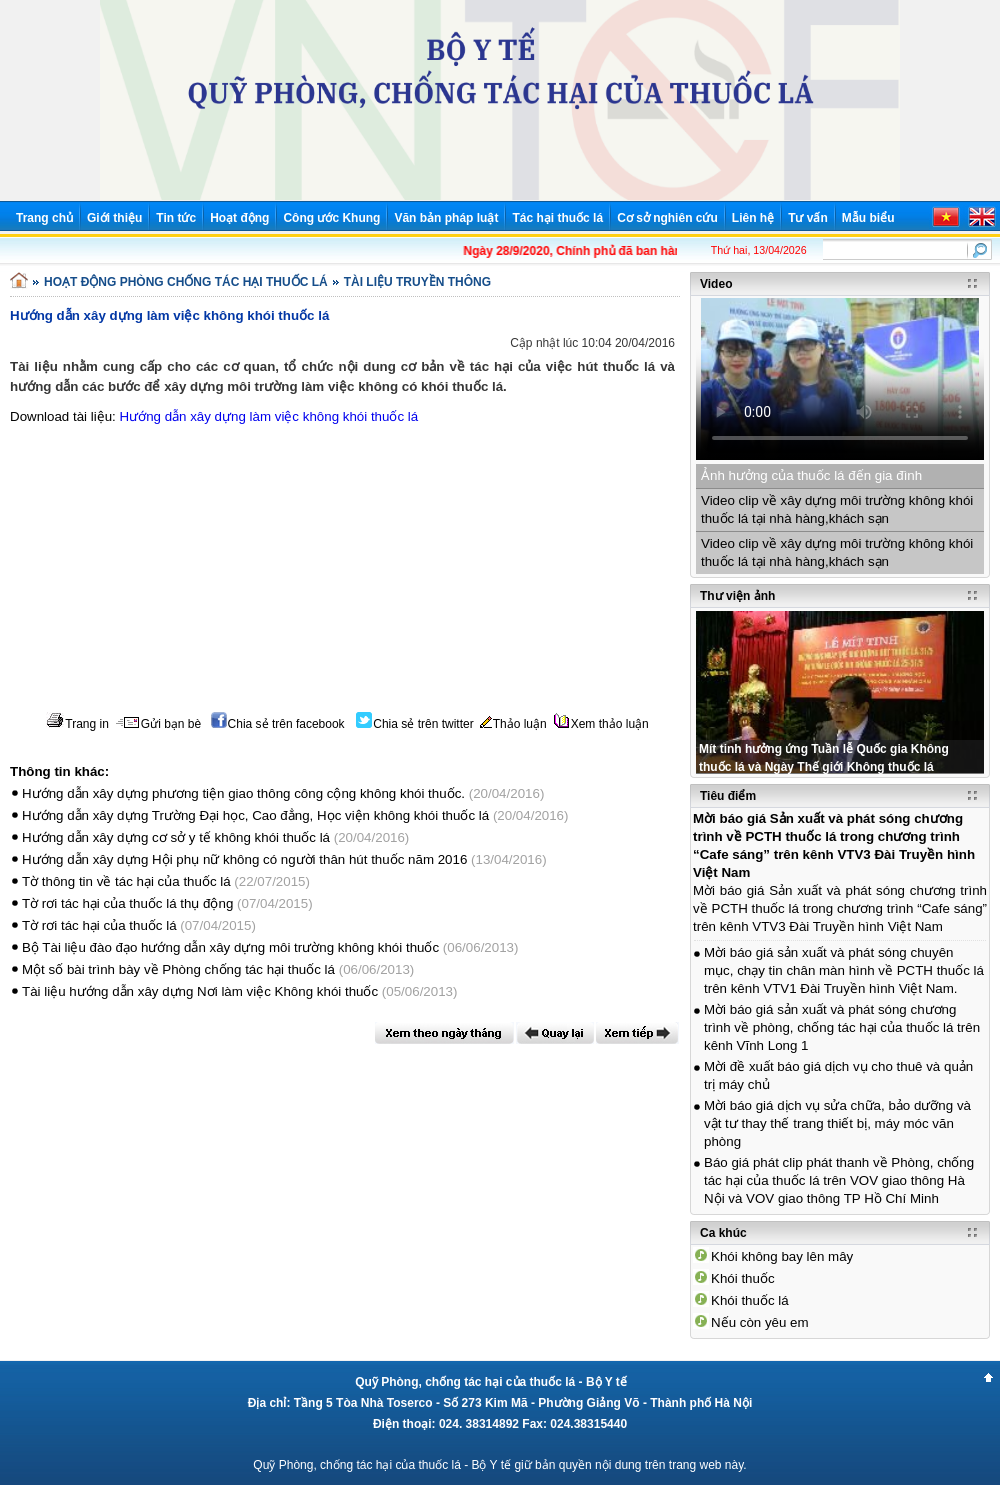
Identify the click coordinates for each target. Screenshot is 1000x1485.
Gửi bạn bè (158, 724)
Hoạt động (239, 218)
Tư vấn (808, 218)
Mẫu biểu (868, 218)
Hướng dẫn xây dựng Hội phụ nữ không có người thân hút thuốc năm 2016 (244, 859)
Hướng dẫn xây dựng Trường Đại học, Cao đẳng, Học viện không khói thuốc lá (255, 815)
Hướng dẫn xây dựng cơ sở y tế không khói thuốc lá (176, 837)
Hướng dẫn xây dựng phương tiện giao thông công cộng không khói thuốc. (243, 793)
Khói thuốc (743, 1278)
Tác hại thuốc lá (557, 218)
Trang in (77, 724)
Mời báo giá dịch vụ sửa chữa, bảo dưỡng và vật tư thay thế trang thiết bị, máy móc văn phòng (837, 1123)
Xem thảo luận (601, 724)
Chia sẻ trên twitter (414, 724)
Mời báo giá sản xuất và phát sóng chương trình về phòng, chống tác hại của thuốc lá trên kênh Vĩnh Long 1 (842, 1027)
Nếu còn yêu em (760, 1322)
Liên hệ (753, 218)
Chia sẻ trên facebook (278, 724)
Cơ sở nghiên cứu (667, 218)
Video (716, 284)
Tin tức (176, 218)
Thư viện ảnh (737, 596)
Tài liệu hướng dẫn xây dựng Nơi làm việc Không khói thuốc (202, 991)
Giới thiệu (114, 218)
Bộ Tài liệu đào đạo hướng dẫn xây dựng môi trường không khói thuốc (230, 947)
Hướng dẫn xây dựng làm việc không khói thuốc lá (269, 416)
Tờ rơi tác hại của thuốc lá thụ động (127, 903)
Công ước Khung (331, 218)
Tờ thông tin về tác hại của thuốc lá (126, 881)
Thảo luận (513, 724)
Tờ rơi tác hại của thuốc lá (99, 925)
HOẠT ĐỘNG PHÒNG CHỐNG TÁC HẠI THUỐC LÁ (186, 282)
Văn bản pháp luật (446, 218)
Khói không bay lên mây (782, 1256)
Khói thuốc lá (750, 1300)
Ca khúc (723, 1233)
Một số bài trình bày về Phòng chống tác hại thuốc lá (180, 969)
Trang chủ (44, 218)
